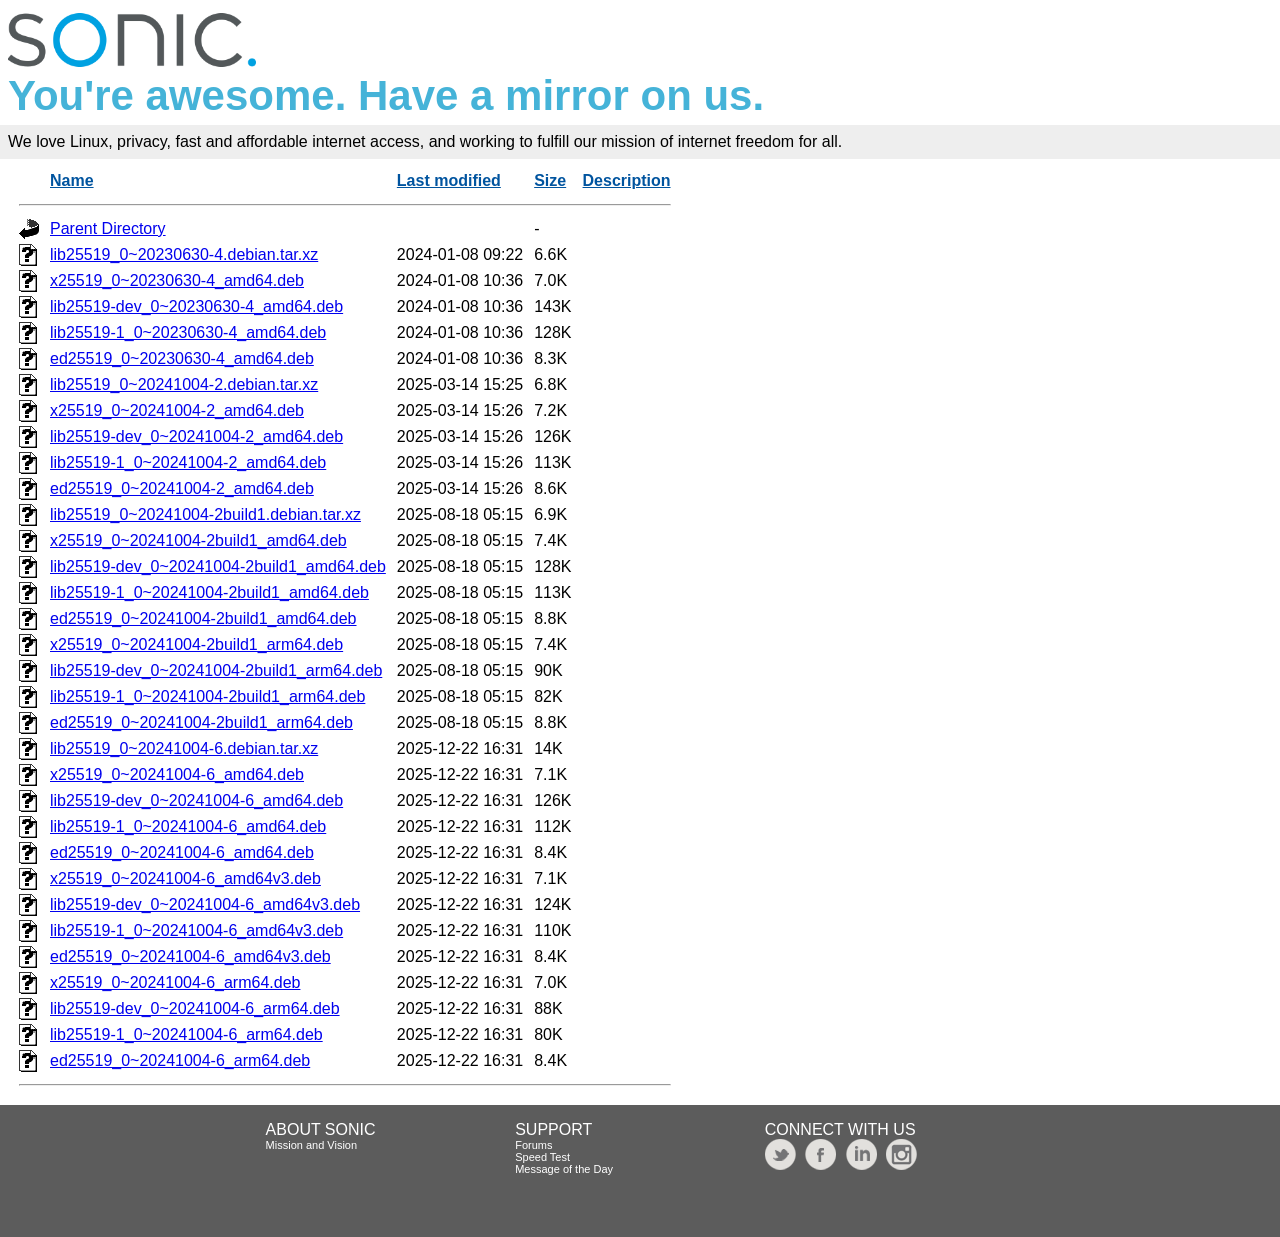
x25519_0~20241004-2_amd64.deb (177, 410)
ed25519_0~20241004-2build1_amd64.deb (203, 618)
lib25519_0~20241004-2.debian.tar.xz (184, 384)
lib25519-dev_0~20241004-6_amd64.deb (196, 800)
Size (550, 180)
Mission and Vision (312, 1145)
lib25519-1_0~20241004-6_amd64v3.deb (196, 930)
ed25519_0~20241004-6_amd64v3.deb (190, 956)
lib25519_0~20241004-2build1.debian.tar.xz (205, 514)
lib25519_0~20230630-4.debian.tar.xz (184, 254)
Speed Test (542, 1157)
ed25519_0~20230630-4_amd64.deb (182, 358)
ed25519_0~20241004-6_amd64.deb (182, 852)
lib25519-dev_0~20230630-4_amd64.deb (196, 306)
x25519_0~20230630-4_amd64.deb (177, 280)
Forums (533, 1145)
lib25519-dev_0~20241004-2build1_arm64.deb (216, 670)
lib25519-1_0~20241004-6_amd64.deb (188, 826)
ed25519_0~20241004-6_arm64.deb (180, 1060)
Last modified (449, 180)
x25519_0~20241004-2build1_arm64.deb (196, 644)
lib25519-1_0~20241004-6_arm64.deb (186, 1034)
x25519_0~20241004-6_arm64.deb (175, 982)
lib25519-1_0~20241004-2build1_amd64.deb (209, 592)
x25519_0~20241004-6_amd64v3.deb (185, 878)
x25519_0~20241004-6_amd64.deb (177, 774)
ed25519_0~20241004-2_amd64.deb (182, 488)
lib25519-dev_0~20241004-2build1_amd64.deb (218, 566)
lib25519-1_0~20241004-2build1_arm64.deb (207, 696)
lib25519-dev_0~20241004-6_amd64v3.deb (205, 904)
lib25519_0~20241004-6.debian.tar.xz (184, 748)
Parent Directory (108, 228)
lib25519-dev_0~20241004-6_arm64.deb (195, 1008)
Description (627, 180)
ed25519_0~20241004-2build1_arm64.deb (201, 722)
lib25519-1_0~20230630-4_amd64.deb (188, 332)
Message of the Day (564, 1169)
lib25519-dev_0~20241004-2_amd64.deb (196, 436)
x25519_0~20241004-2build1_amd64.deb (198, 540)
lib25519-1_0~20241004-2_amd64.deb (188, 462)
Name (72, 180)
